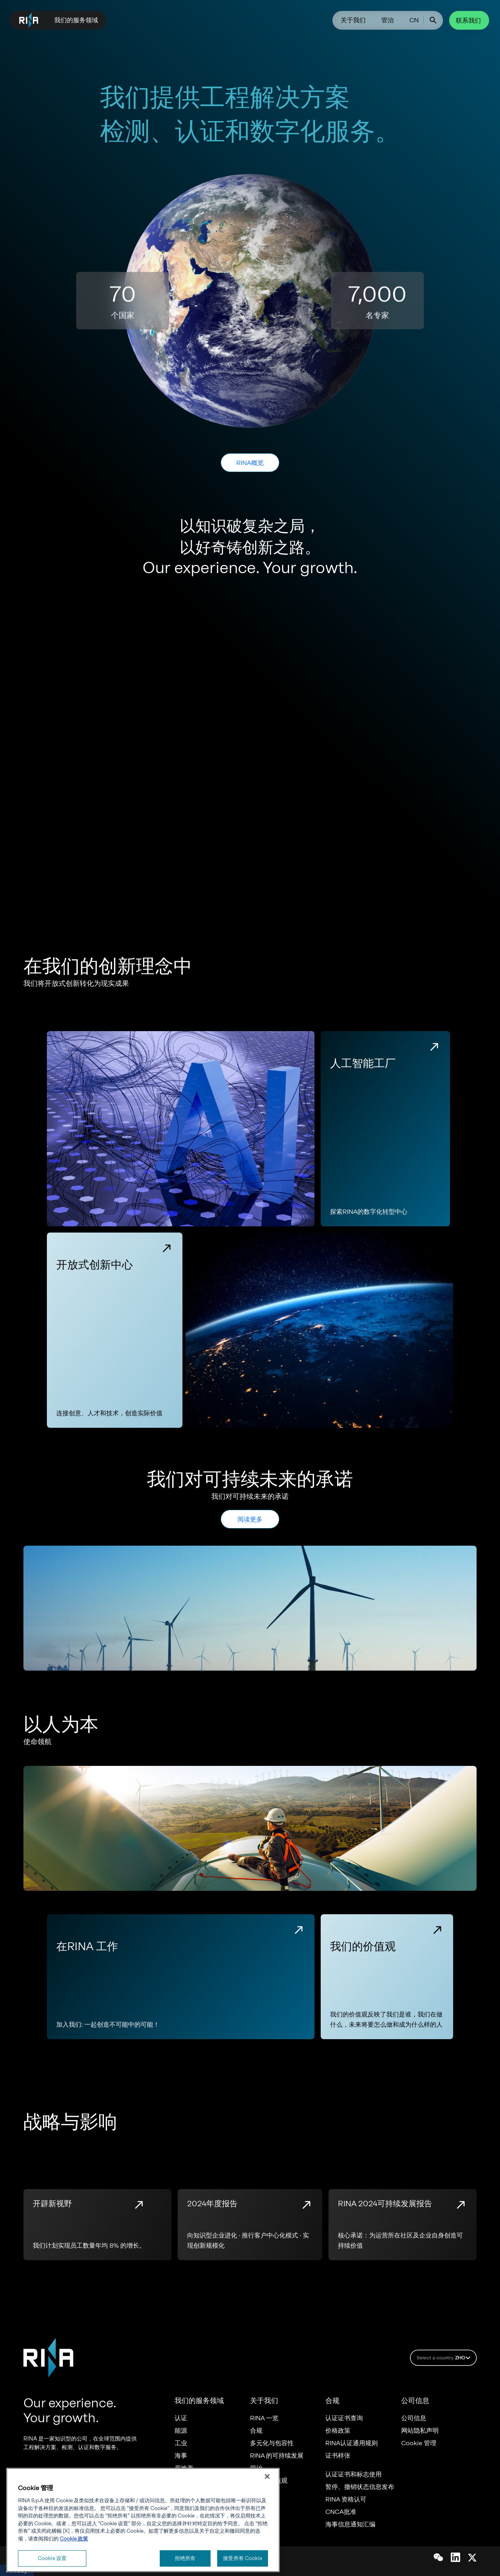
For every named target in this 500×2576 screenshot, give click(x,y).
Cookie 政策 (74, 2537)
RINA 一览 (264, 2418)
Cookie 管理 (418, 2443)
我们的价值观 (269, 2481)
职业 (256, 2506)
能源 (182, 2431)
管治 (387, 20)
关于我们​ (353, 20)
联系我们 (469, 20)
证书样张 (337, 2456)
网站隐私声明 (420, 2431)
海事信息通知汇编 (350, 2524)
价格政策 (337, 2431)
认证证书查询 (344, 2418)
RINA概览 (250, 463)
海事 (181, 2456)
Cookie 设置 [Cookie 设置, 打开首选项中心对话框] (52, 2557)
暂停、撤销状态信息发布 (359, 2487)
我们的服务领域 (76, 20)
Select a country (445, 2357)
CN (414, 20)
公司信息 (413, 2418)
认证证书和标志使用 (353, 2474)
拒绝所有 (185, 2557)
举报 (256, 2493)
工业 (182, 2443)
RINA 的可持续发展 (277, 2456)
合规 (256, 2431)
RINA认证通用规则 (351, 2443)
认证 (182, 2418)
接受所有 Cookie (242, 2557)
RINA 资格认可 (345, 2499)
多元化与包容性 (272, 2443)
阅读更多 (250, 1519)
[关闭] (267, 2474)
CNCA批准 (340, 2512)
